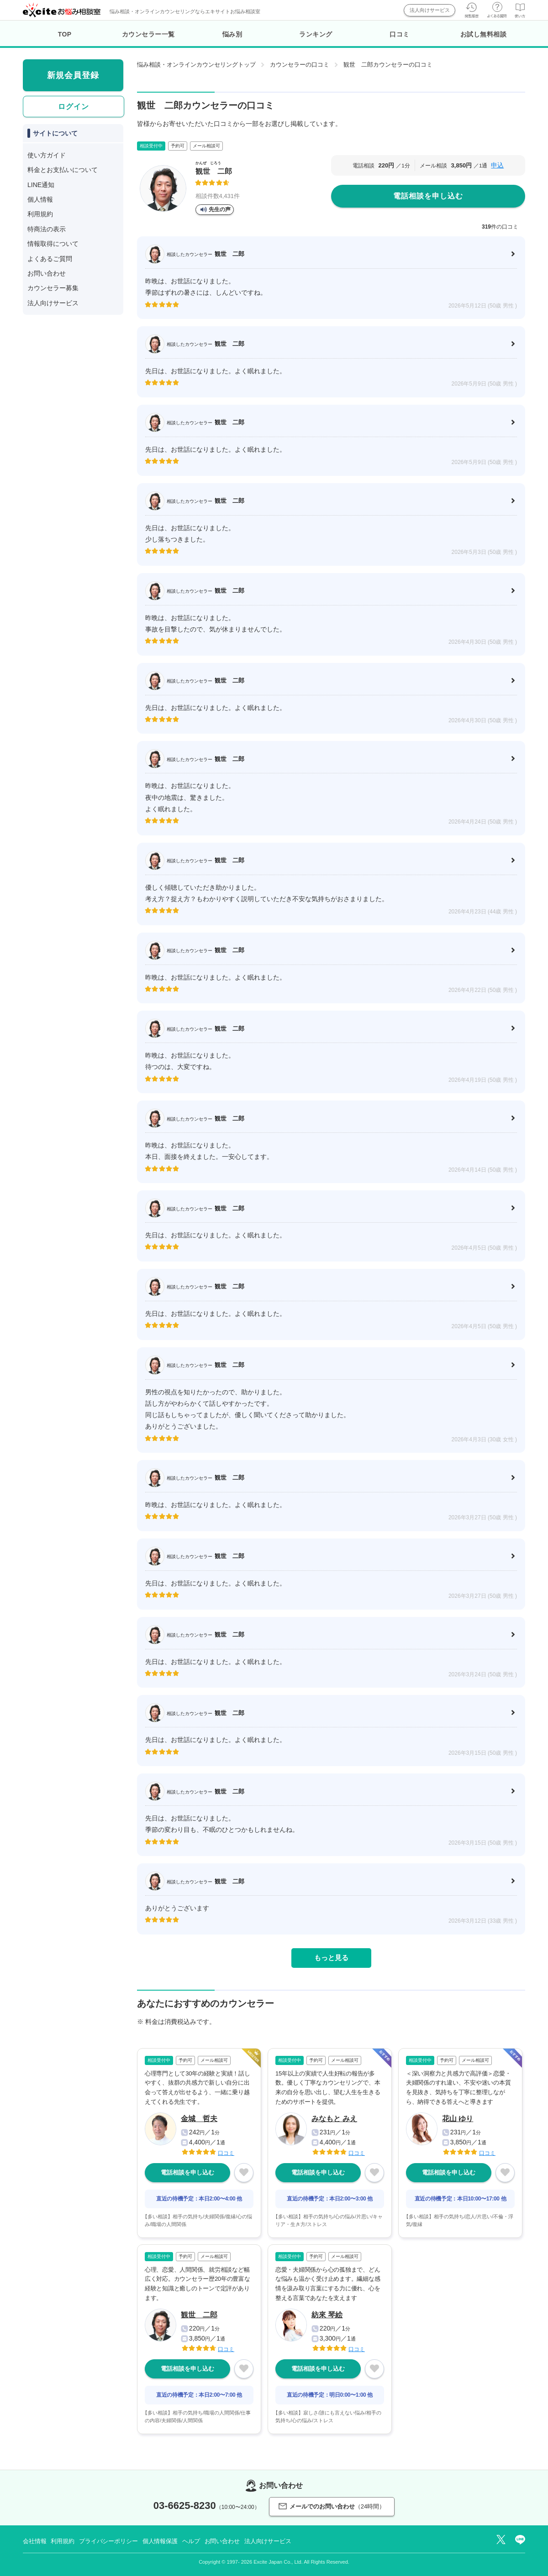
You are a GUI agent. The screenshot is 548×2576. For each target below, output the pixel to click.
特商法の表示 (46, 229)
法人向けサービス (430, 10)
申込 (497, 165)
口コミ (400, 34)
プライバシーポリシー (108, 2541)
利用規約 (40, 214)
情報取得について (53, 243)
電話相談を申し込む (428, 196)
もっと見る (331, 1957)
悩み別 (232, 34)
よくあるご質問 (49, 258)
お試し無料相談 (483, 34)
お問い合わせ (46, 273)
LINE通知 (40, 184)
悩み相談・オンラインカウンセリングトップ (196, 64)
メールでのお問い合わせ (332, 2506)
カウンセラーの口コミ (299, 64)
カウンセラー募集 (53, 288)
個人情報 (40, 199)
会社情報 (34, 2541)
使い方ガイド (46, 155)
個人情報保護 (160, 2541)
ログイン (73, 106)
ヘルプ (191, 2541)
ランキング (315, 34)
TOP (65, 34)
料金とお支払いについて (62, 169)
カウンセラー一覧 (148, 34)
